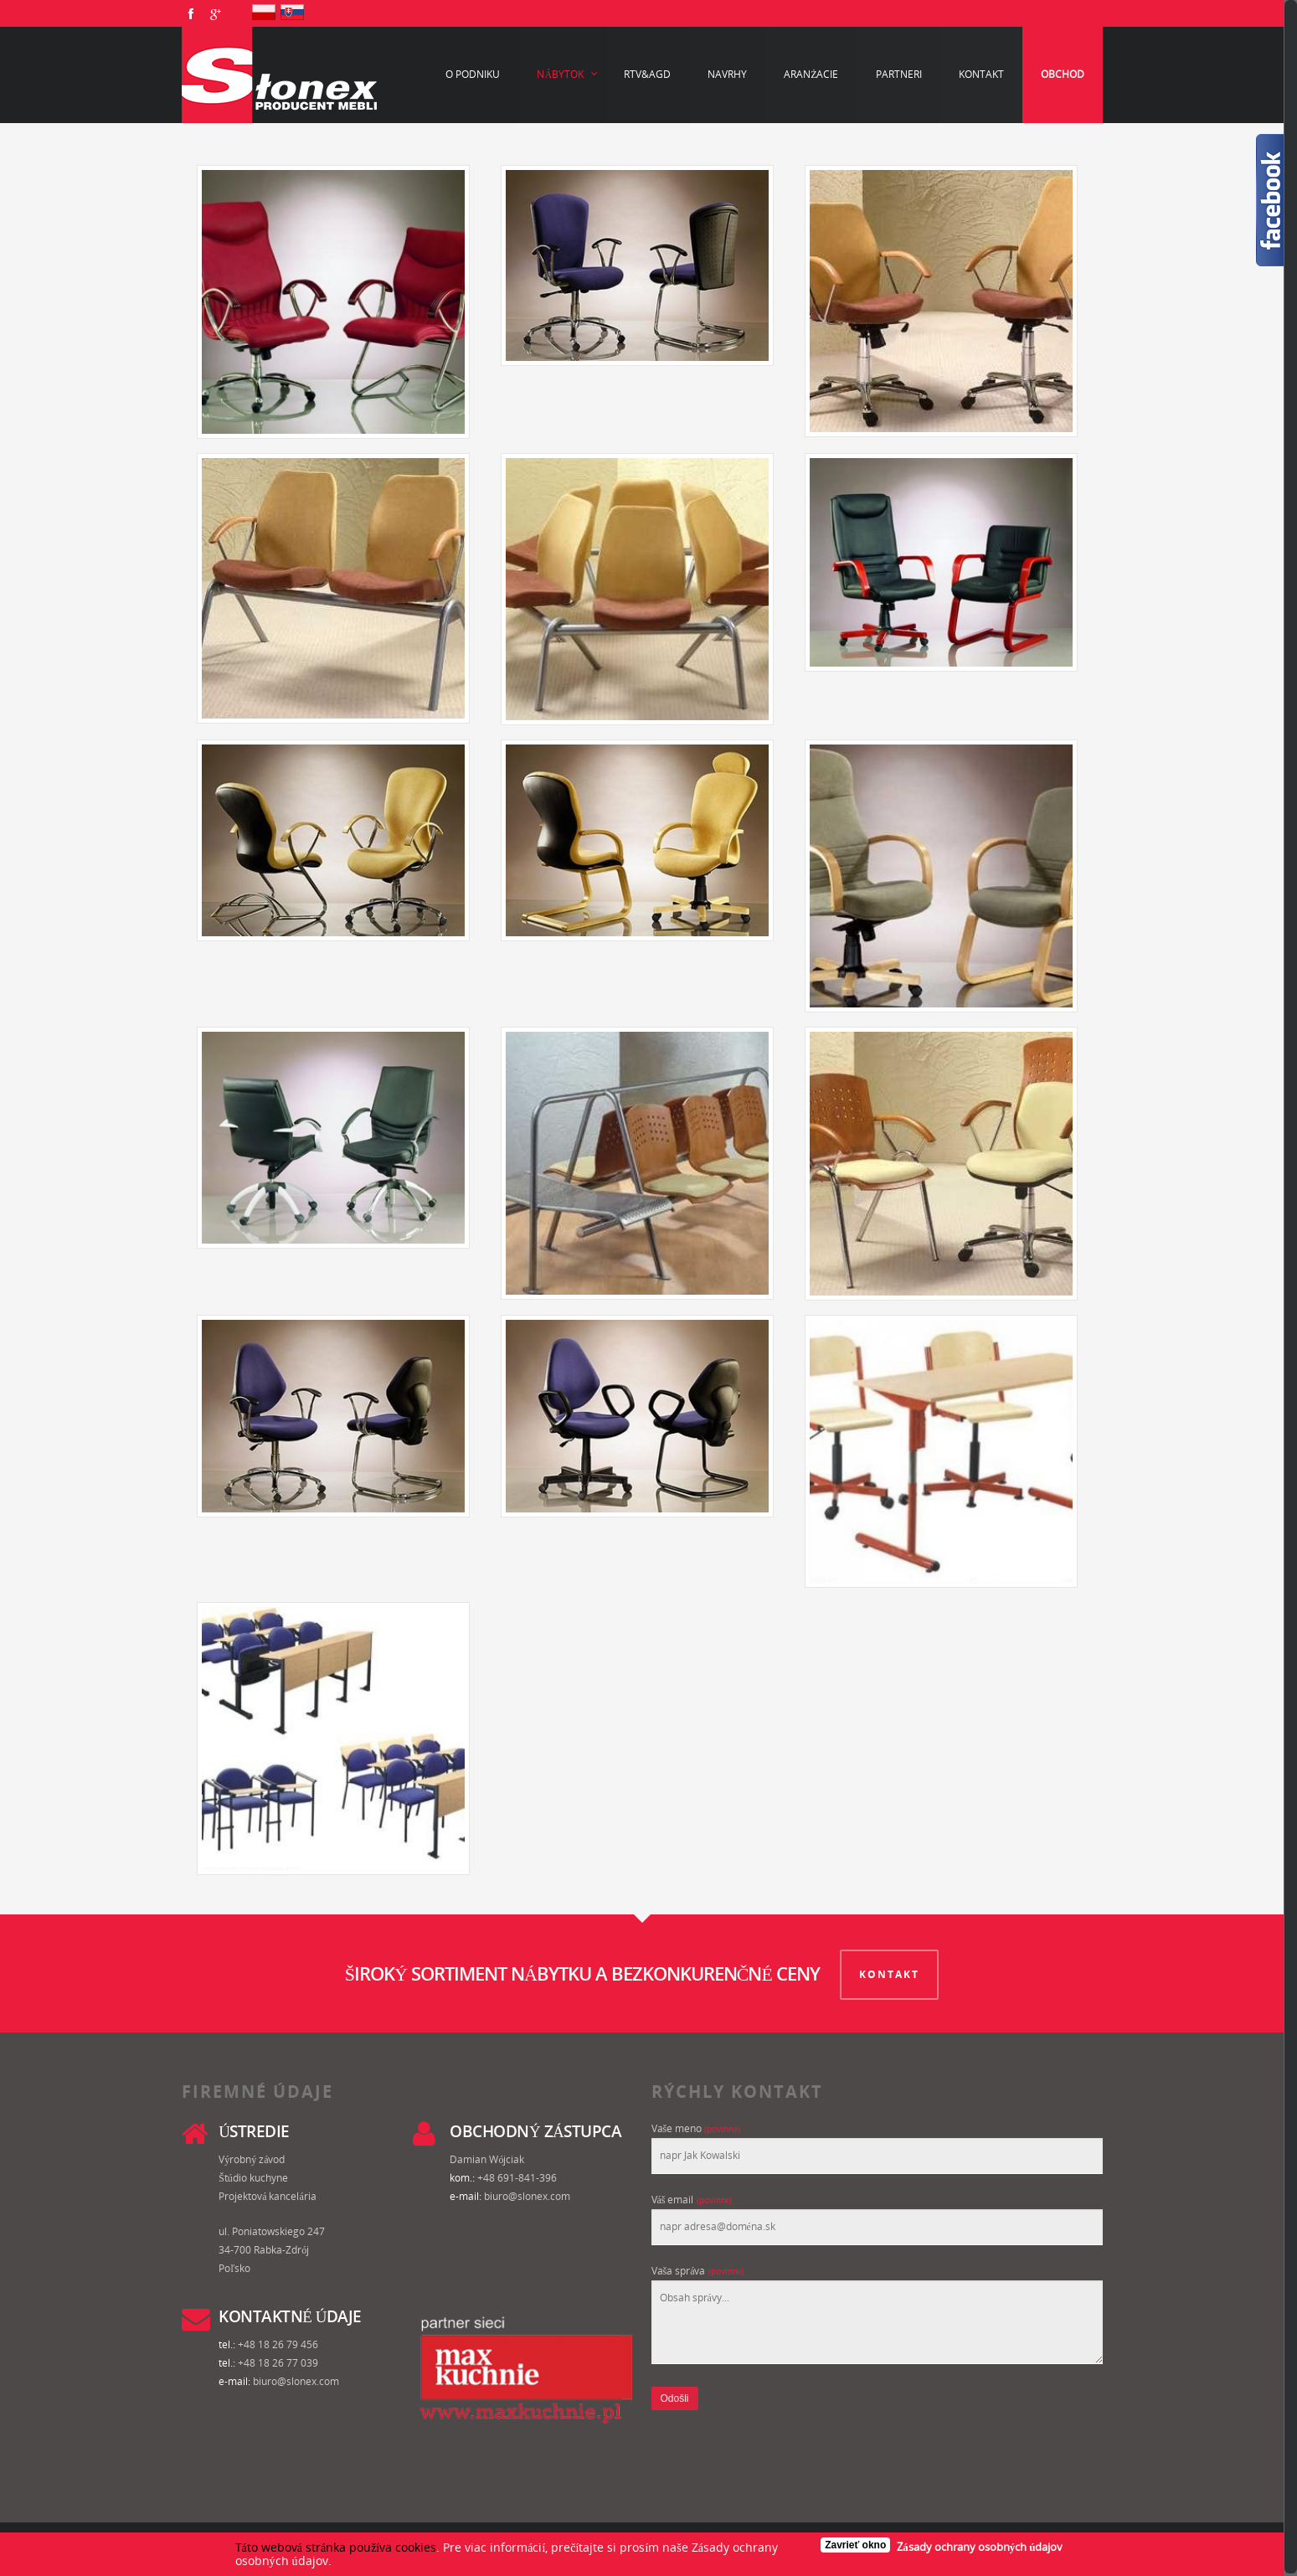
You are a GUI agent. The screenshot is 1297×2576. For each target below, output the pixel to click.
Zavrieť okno (855, 2545)
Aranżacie (811, 74)
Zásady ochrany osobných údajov (980, 2546)
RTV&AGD (647, 74)
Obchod (1062, 74)
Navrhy (727, 74)
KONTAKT (890, 1972)
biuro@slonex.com (527, 2194)
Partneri (899, 74)
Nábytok (568, 74)
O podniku (472, 74)
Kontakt (981, 74)
